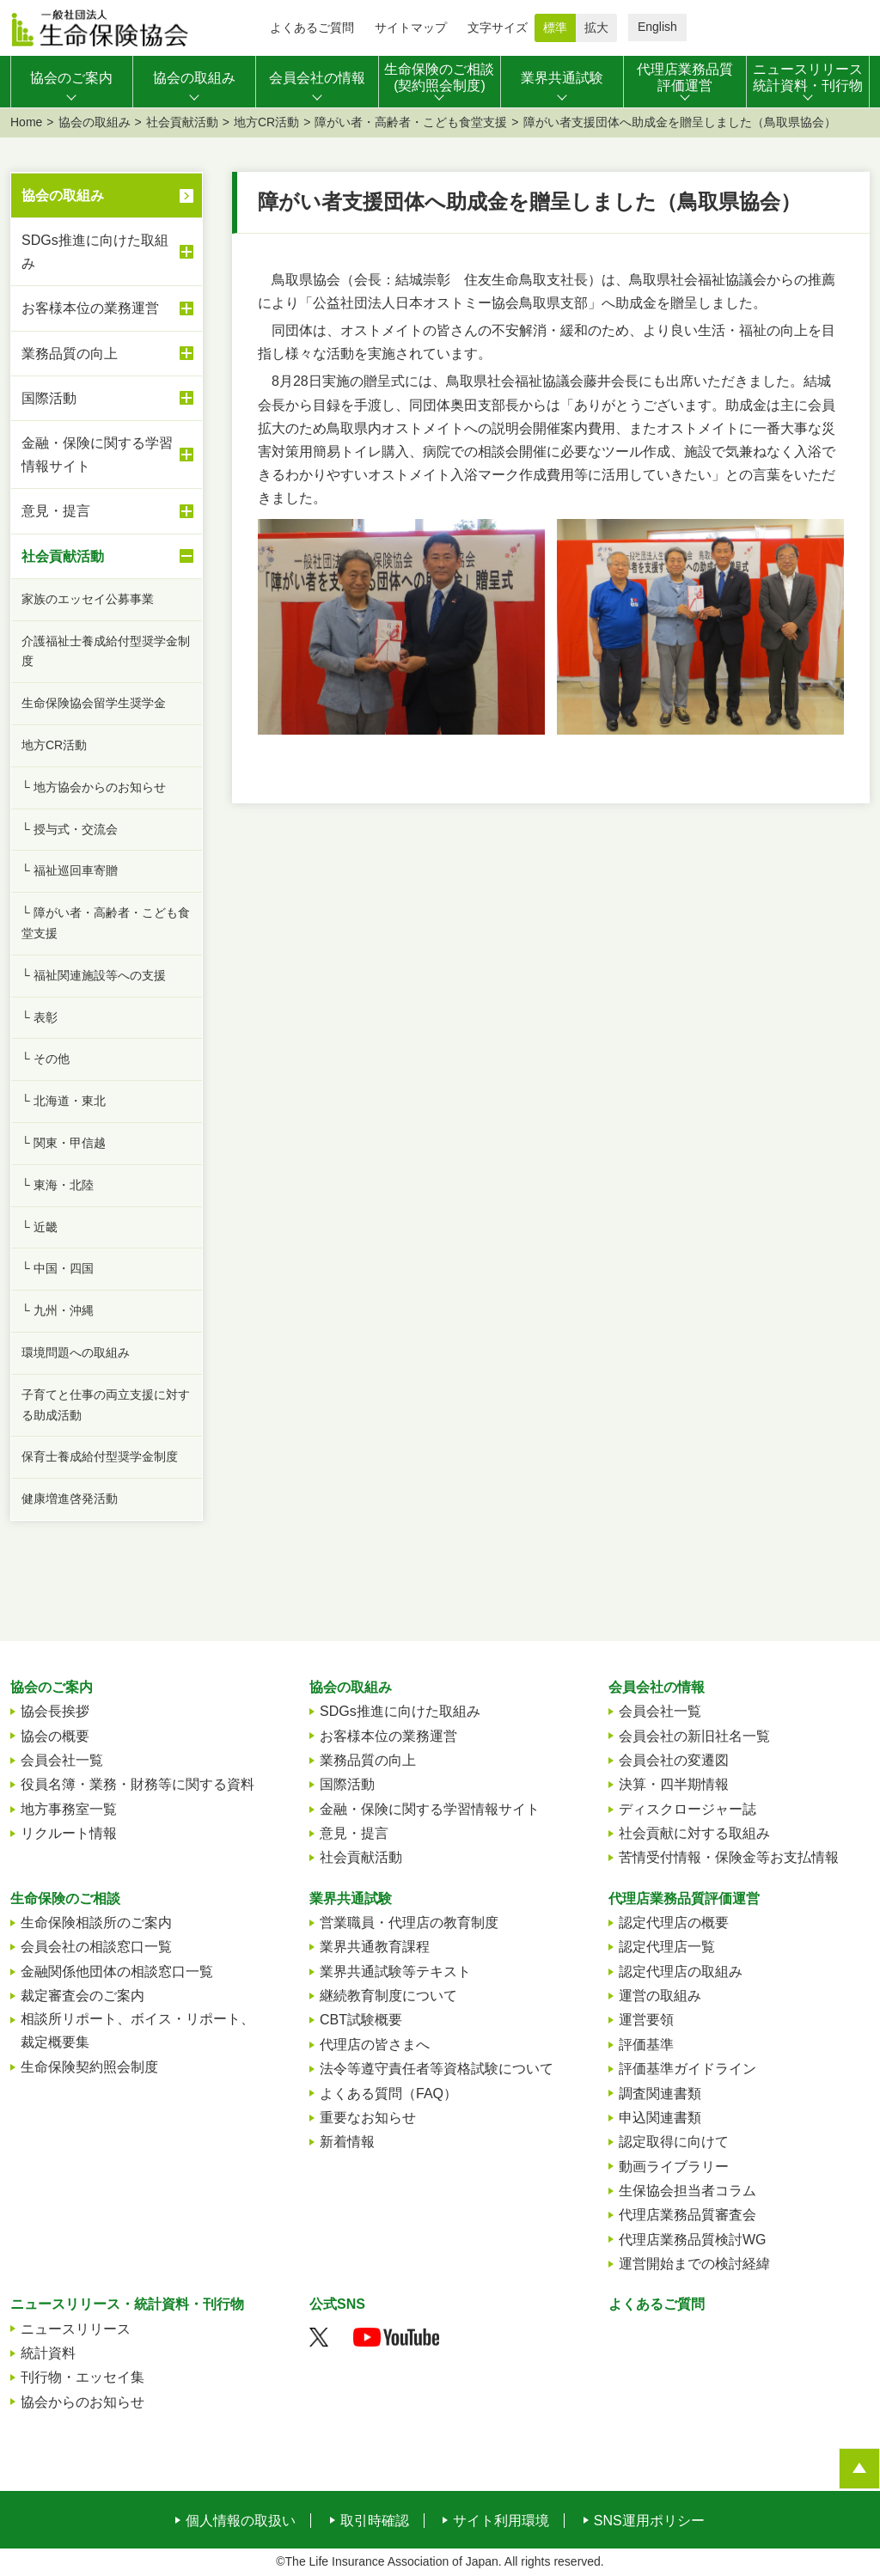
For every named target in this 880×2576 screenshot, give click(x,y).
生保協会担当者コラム (687, 2190)
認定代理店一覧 (667, 1946)
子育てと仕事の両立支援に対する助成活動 (105, 1405)
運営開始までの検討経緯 (694, 2263)
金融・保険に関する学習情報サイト (107, 454)
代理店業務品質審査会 (687, 2214)
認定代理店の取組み (680, 1971)
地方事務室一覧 (69, 1809)
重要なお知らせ (368, 2117)
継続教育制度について (388, 1995)
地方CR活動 (266, 122)
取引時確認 (374, 2521)
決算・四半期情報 (674, 1784)
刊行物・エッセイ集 (82, 2377)
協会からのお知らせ (82, 2402)
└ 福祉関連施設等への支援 (93, 975)
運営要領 (646, 2019)
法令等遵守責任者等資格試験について (436, 2068)
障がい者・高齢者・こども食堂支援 (411, 122)
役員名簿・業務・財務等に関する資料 (137, 1784)
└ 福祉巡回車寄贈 (69, 870)
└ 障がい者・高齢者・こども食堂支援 (105, 923)
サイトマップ (411, 27)
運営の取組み (660, 1995)
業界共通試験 (350, 1898)
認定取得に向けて (674, 2141)
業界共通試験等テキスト (395, 1971)
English (657, 27)
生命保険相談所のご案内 (96, 1922)
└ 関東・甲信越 (63, 1143)
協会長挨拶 (55, 1711)
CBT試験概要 (361, 2019)
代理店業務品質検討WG (693, 2239)
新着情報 (347, 2141)
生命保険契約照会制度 (89, 2067)
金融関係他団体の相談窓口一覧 (117, 1971)
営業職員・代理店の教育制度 (409, 1922)
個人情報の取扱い (241, 2521)
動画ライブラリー (674, 2166)
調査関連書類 (660, 2093)
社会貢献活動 (182, 122)
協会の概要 (55, 1736)
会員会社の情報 (656, 1687)
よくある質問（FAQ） (388, 2093)
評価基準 (646, 2044)
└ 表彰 (39, 1017)
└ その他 (45, 1058)
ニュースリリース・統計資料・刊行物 (127, 2304)
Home (26, 122)
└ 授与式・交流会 (69, 829)
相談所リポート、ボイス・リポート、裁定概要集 (137, 2030)
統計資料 (48, 2353)
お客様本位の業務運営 (107, 308)
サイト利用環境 (501, 2521)
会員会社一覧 (62, 1760)
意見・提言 (107, 511)
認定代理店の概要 (674, 1922)
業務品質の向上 (107, 353)
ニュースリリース (76, 2329)
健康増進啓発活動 (69, 1498)
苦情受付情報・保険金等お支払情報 (729, 1857)
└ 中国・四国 (57, 1268)
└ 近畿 (39, 1227)
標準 (555, 27)
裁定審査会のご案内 (82, 1995)
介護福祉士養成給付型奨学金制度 (105, 651)
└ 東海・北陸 (57, 1185)
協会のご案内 (51, 1687)
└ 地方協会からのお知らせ (93, 787)
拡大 (596, 27)
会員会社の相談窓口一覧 (96, 1946)
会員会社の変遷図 (674, 1760)
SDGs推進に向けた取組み (107, 251)
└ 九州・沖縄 (57, 1310)
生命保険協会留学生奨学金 (93, 703)
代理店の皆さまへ (375, 2044)
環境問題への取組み (75, 1352)
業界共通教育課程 (375, 1946)
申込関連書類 (660, 2117)
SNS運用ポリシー (649, 2521)
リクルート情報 (69, 1833)
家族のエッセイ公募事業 (87, 599)
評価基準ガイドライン (687, 2068)
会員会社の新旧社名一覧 (694, 1736)
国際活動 (107, 397)
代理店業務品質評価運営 (684, 1898)
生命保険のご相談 (65, 1898)
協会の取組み (94, 122)
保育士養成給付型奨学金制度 (99, 1456)
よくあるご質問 (312, 27)
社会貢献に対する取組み (694, 1833)
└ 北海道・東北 (63, 1101)
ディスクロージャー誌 (687, 1809)
